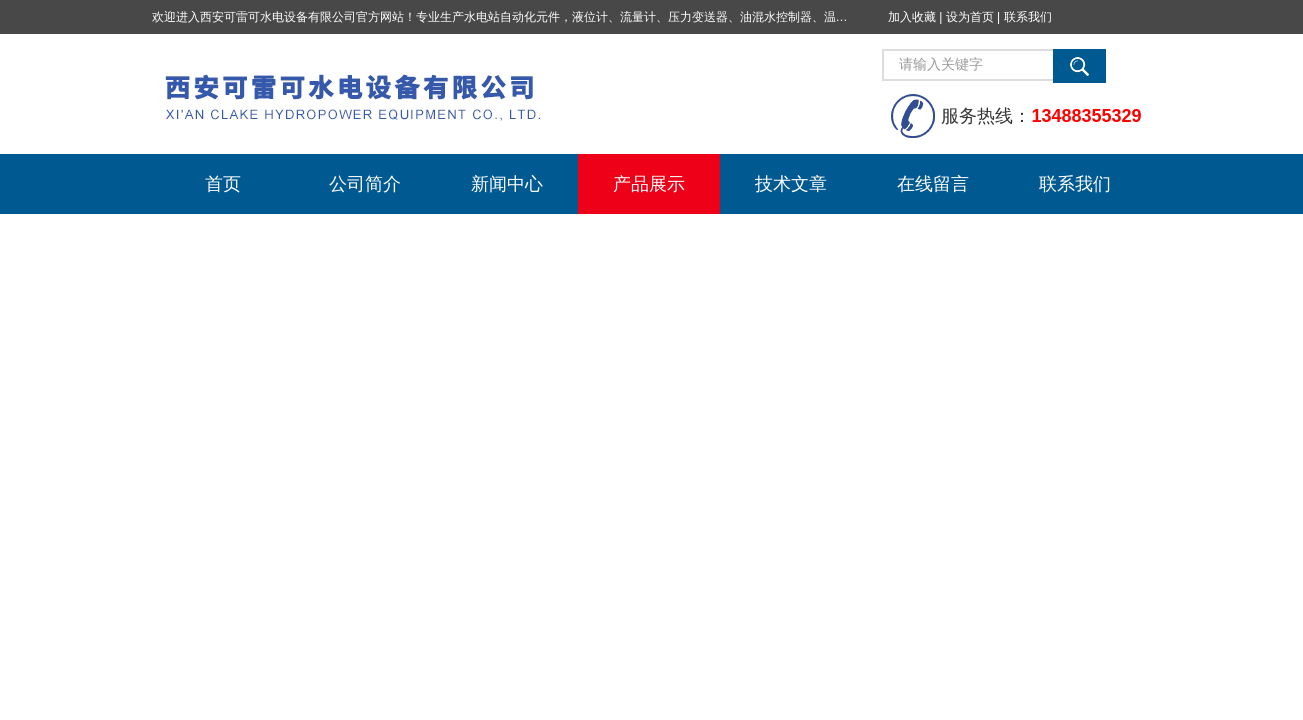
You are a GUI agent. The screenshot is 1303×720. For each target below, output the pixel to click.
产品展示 (649, 184)
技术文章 (791, 184)
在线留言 (933, 184)
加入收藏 (912, 17)
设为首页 (970, 17)
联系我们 (1028, 17)
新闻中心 (507, 184)
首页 (223, 184)
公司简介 (365, 184)
